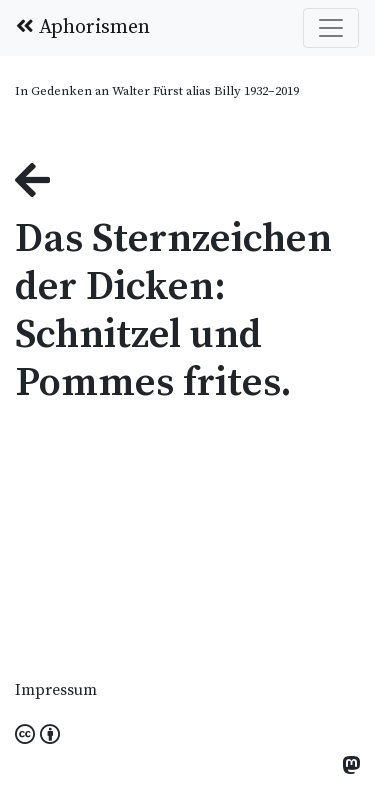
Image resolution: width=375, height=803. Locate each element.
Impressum (56, 690)
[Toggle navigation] (331, 28)
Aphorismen (83, 27)
